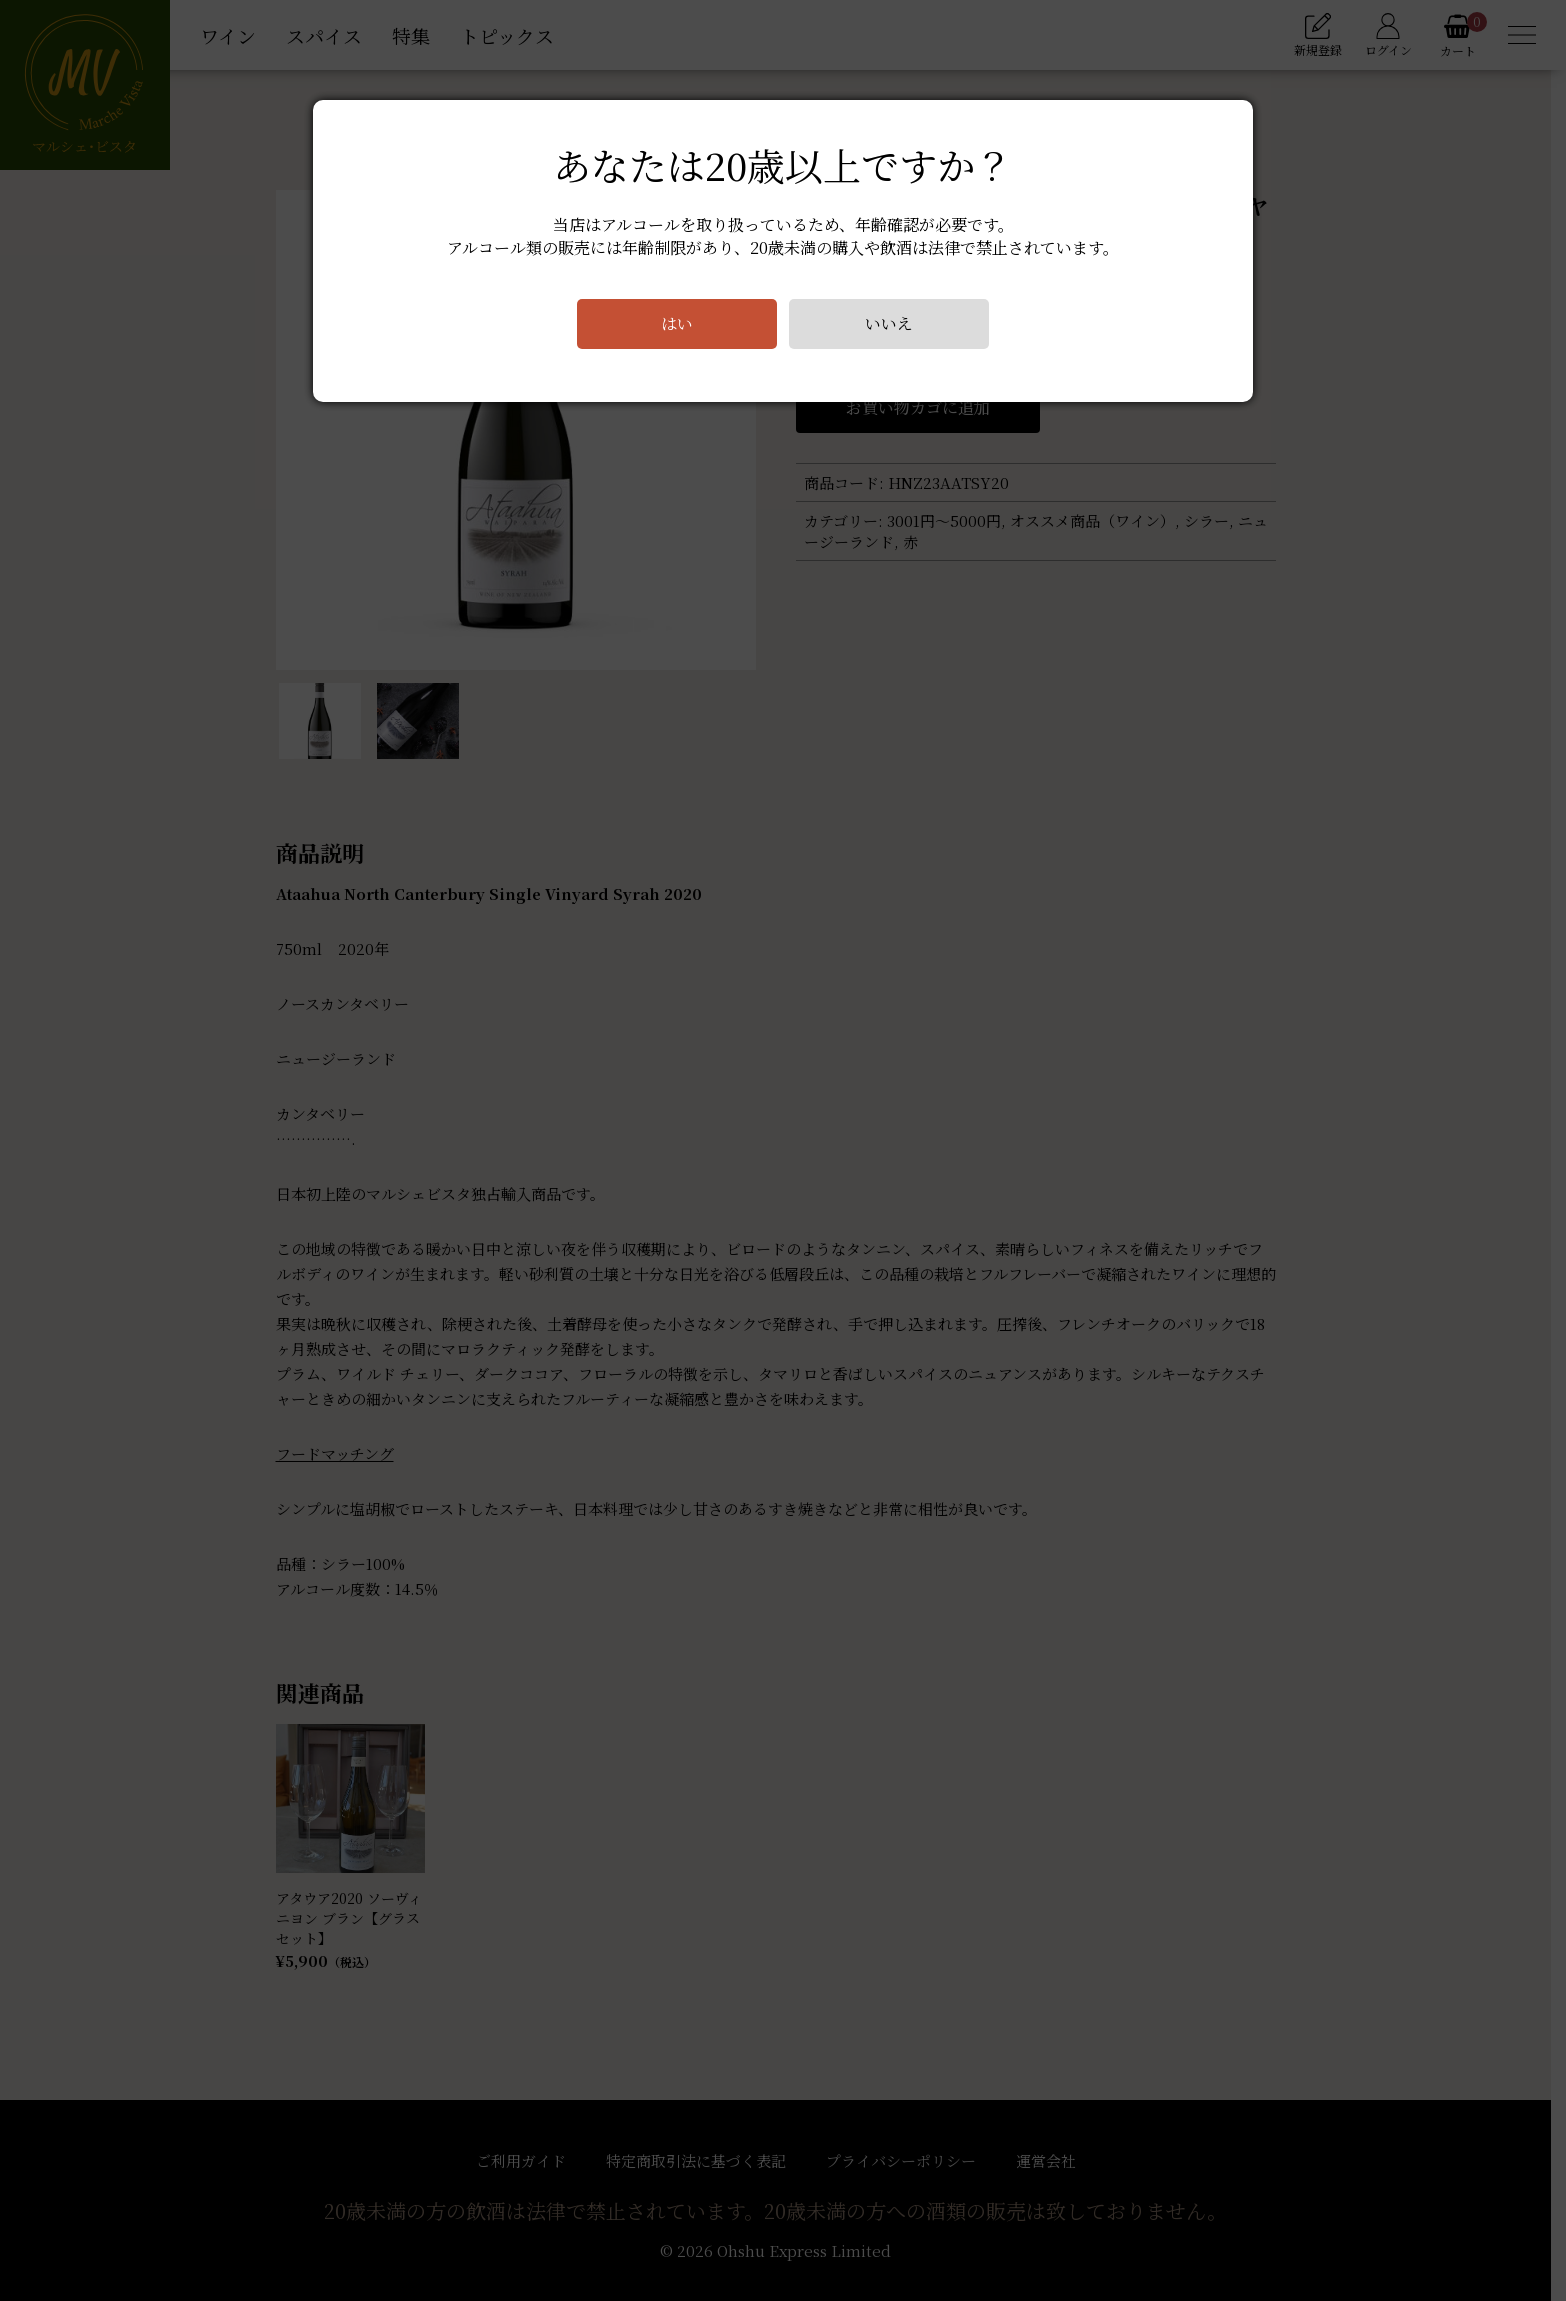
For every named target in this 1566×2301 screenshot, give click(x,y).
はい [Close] (677, 323)
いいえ (889, 323)
